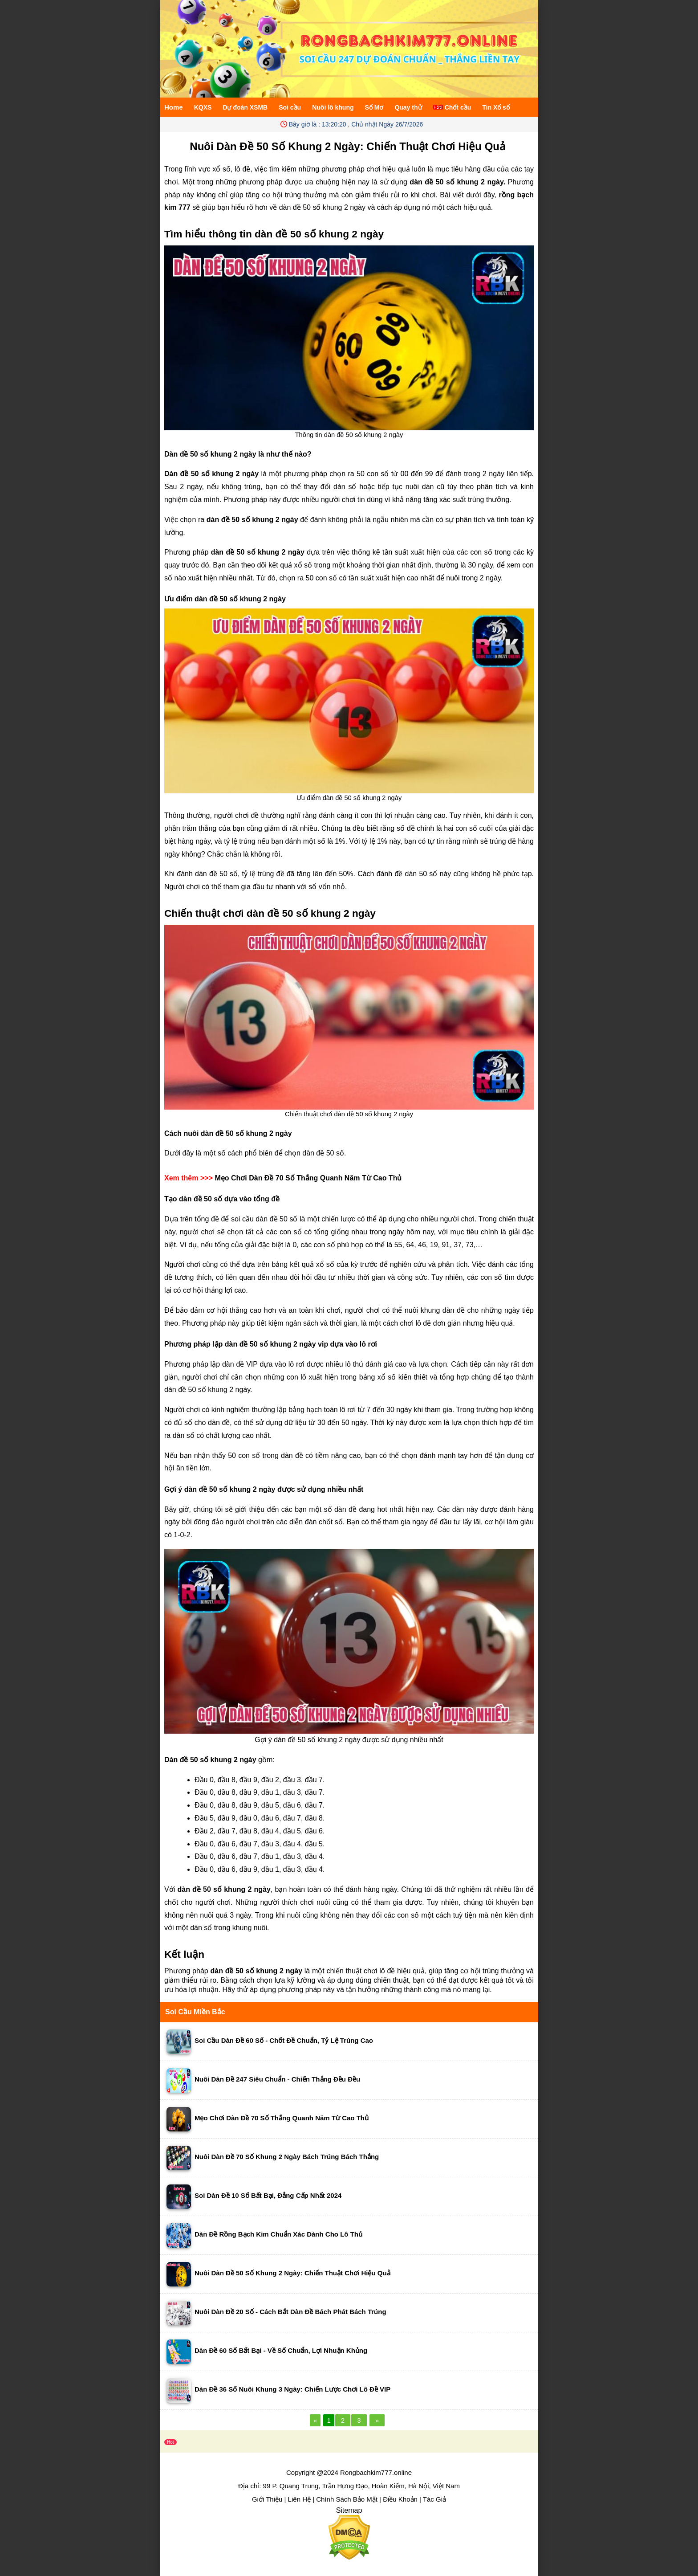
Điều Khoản (400, 2499)
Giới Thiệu (267, 2499)
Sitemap (349, 2510)
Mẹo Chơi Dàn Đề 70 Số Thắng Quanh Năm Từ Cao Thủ (308, 1178)
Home (173, 107)
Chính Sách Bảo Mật (346, 2499)
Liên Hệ (299, 2499)
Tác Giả (434, 2499)
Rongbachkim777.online (376, 2472)
